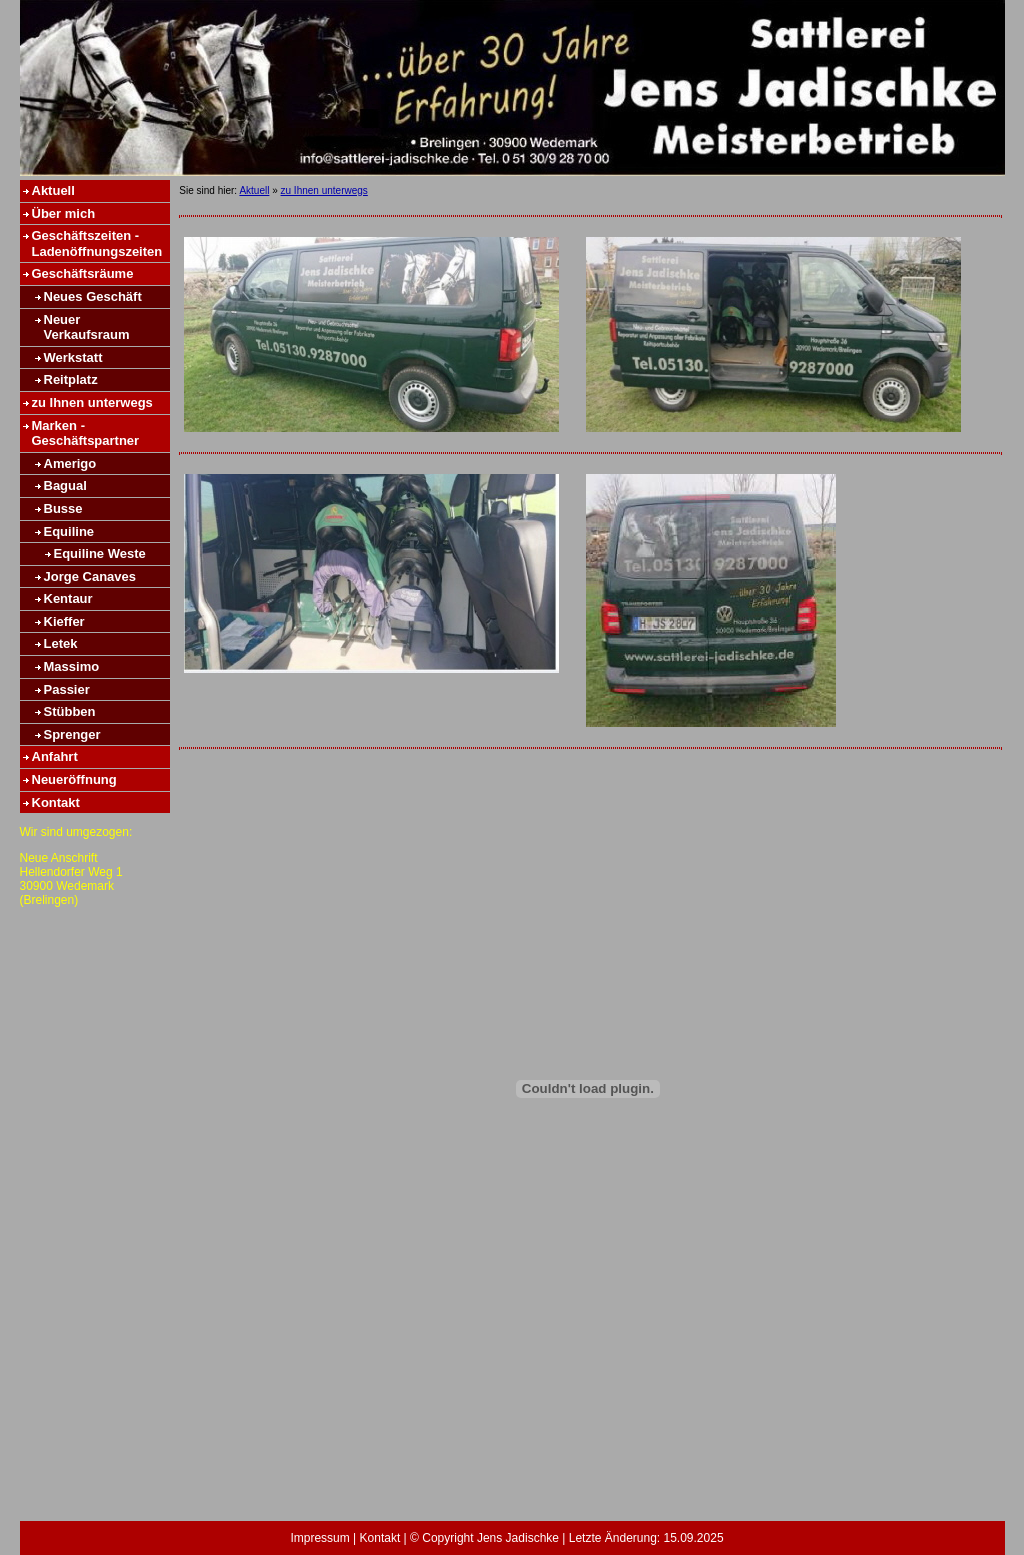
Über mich (64, 213)
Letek (61, 643)
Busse (63, 508)
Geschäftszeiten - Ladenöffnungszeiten (97, 243)
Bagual (65, 485)
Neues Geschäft (93, 296)
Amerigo (70, 463)
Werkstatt (73, 357)
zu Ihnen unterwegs (92, 402)
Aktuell (53, 190)
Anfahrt (55, 756)
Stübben (70, 711)
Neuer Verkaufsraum (87, 327)
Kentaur (68, 598)
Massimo (72, 666)
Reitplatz (71, 379)
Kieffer (64, 621)
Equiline (69, 531)
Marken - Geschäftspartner (86, 433)
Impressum (319, 1538)
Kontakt (56, 802)
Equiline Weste (100, 553)
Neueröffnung (74, 779)
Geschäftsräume (83, 273)
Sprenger (72, 734)
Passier (67, 689)
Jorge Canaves (90, 576)
